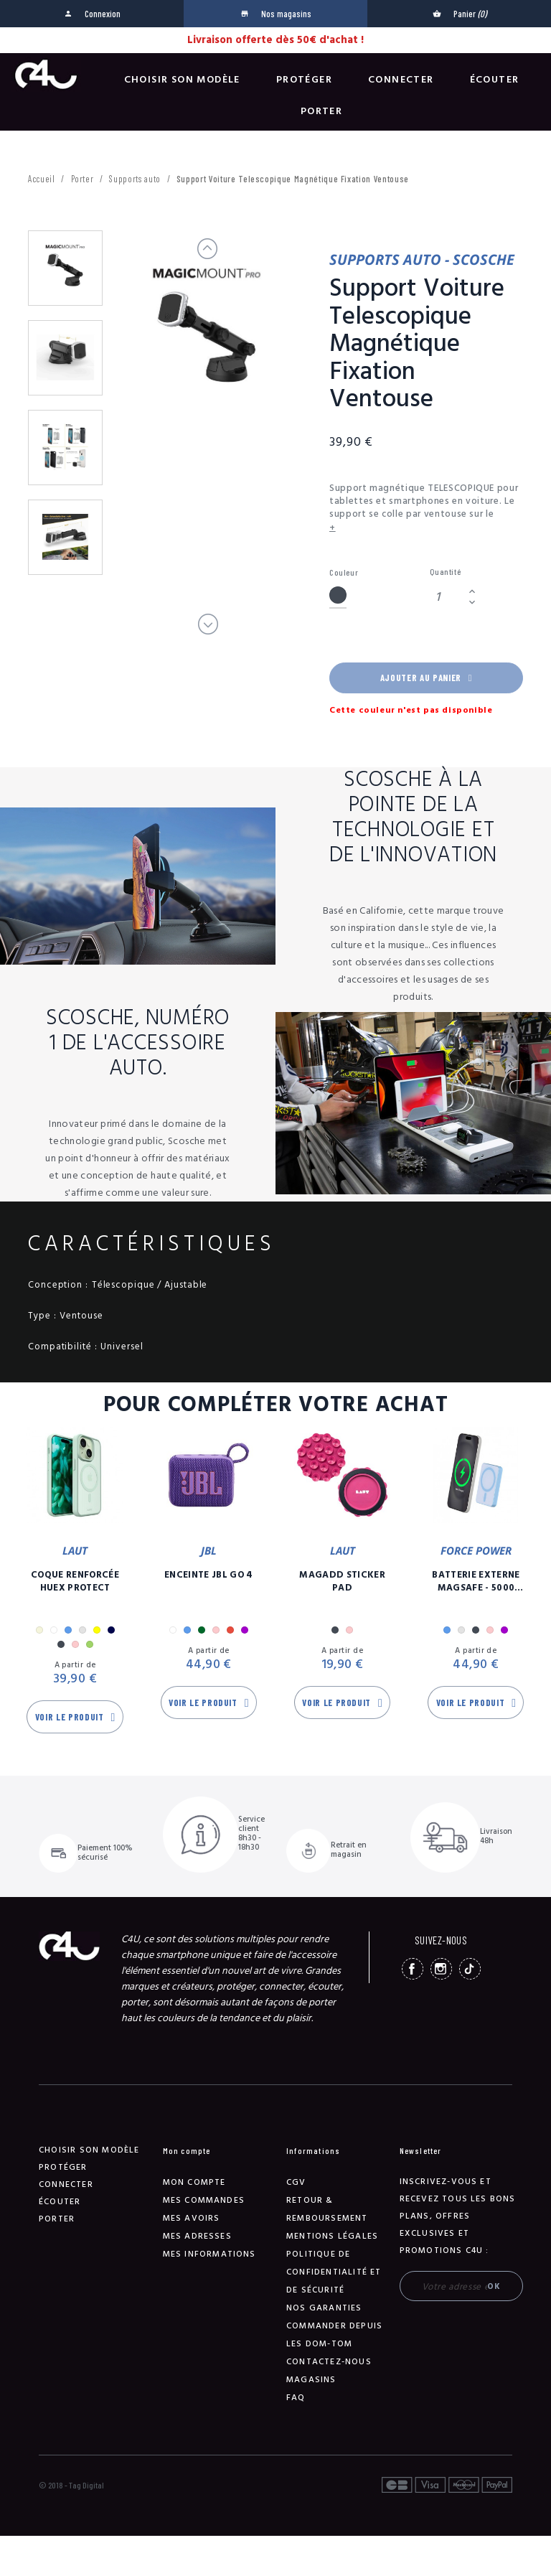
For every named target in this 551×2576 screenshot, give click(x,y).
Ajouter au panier (426, 677)
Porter (321, 111)
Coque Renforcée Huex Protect (75, 1581)
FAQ (296, 2398)
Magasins (311, 2380)
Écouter (494, 79)
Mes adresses (197, 2236)
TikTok (470, 1969)
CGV (296, 2182)
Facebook (412, 1969)
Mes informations (209, 2254)
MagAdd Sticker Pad (342, 1581)
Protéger (304, 79)
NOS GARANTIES (324, 2308)
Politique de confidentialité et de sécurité (334, 2272)
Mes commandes (204, 2200)
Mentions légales (332, 2236)
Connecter (401, 79)
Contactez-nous (329, 2362)
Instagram (441, 1969)
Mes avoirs (191, 2218)
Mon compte (194, 2182)
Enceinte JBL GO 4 (208, 1574)
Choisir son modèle (182, 79)
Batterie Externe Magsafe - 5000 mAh (475, 1581)
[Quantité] (447, 597)
